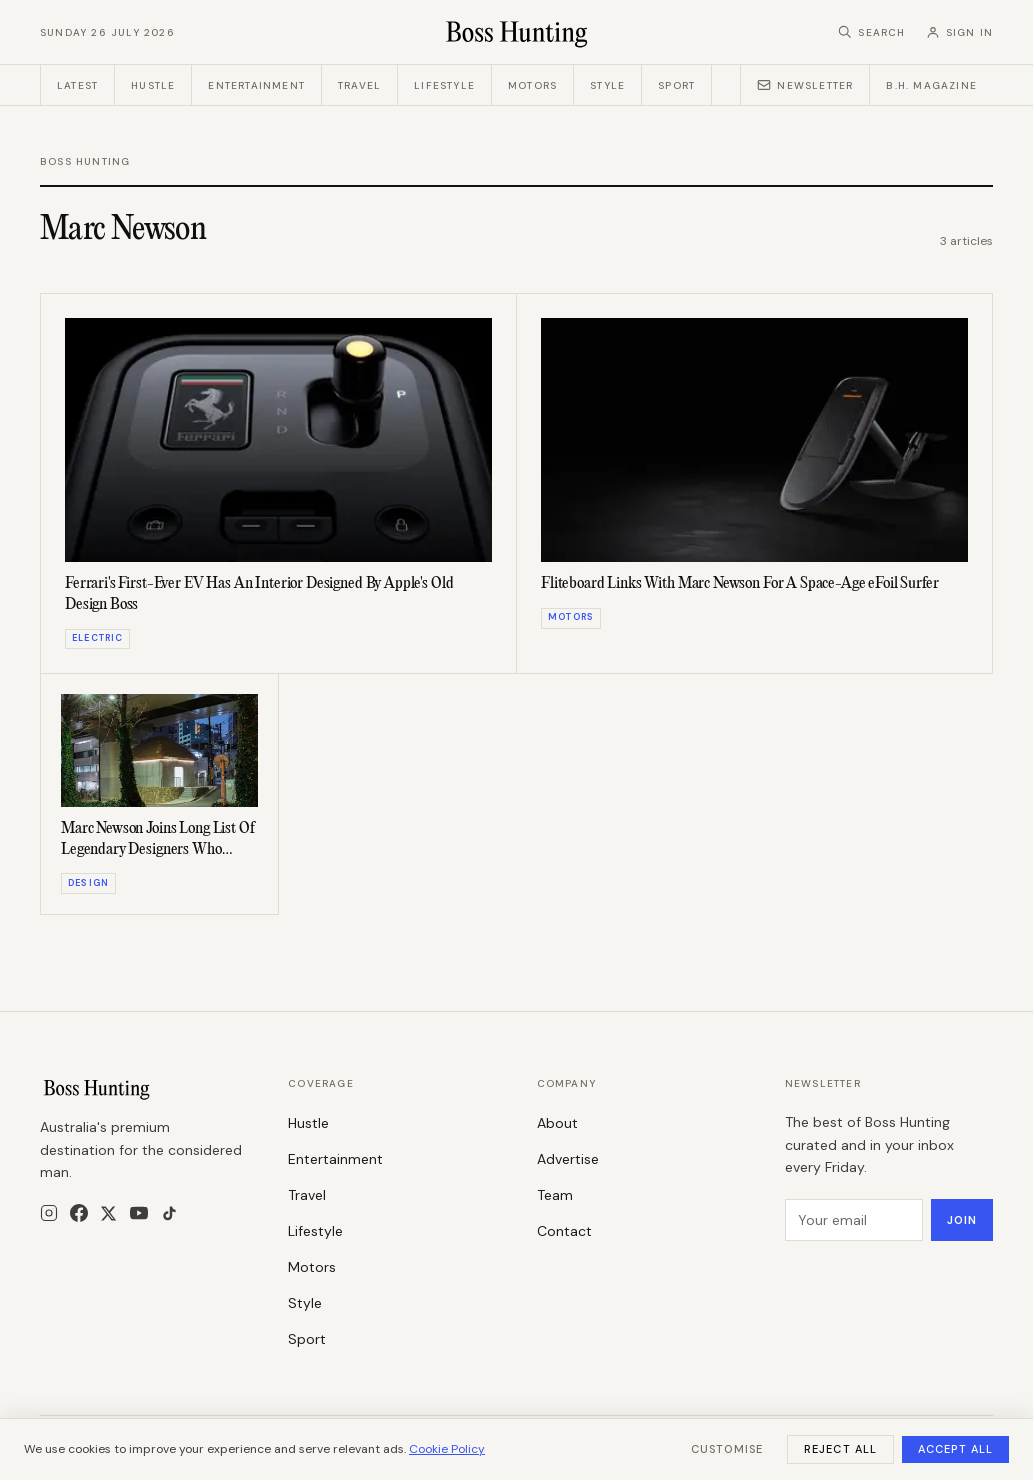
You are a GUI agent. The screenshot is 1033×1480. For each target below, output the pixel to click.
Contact (564, 1231)
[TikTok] (169, 1213)
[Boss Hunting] (516, 32)
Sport (676, 85)
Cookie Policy (447, 1449)
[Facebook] (79, 1213)
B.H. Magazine (931, 85)
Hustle (153, 85)
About (557, 1123)
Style (607, 85)
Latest (77, 85)
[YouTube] (139, 1213)
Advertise (568, 1159)
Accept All (955, 1449)
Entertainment (256, 85)
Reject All (840, 1449)
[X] (108, 1213)
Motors (532, 85)
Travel (359, 85)
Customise (727, 1449)
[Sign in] (959, 32)
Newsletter (805, 85)
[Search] (871, 32)
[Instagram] (49, 1213)
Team (555, 1195)
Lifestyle (444, 85)
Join (962, 1220)
